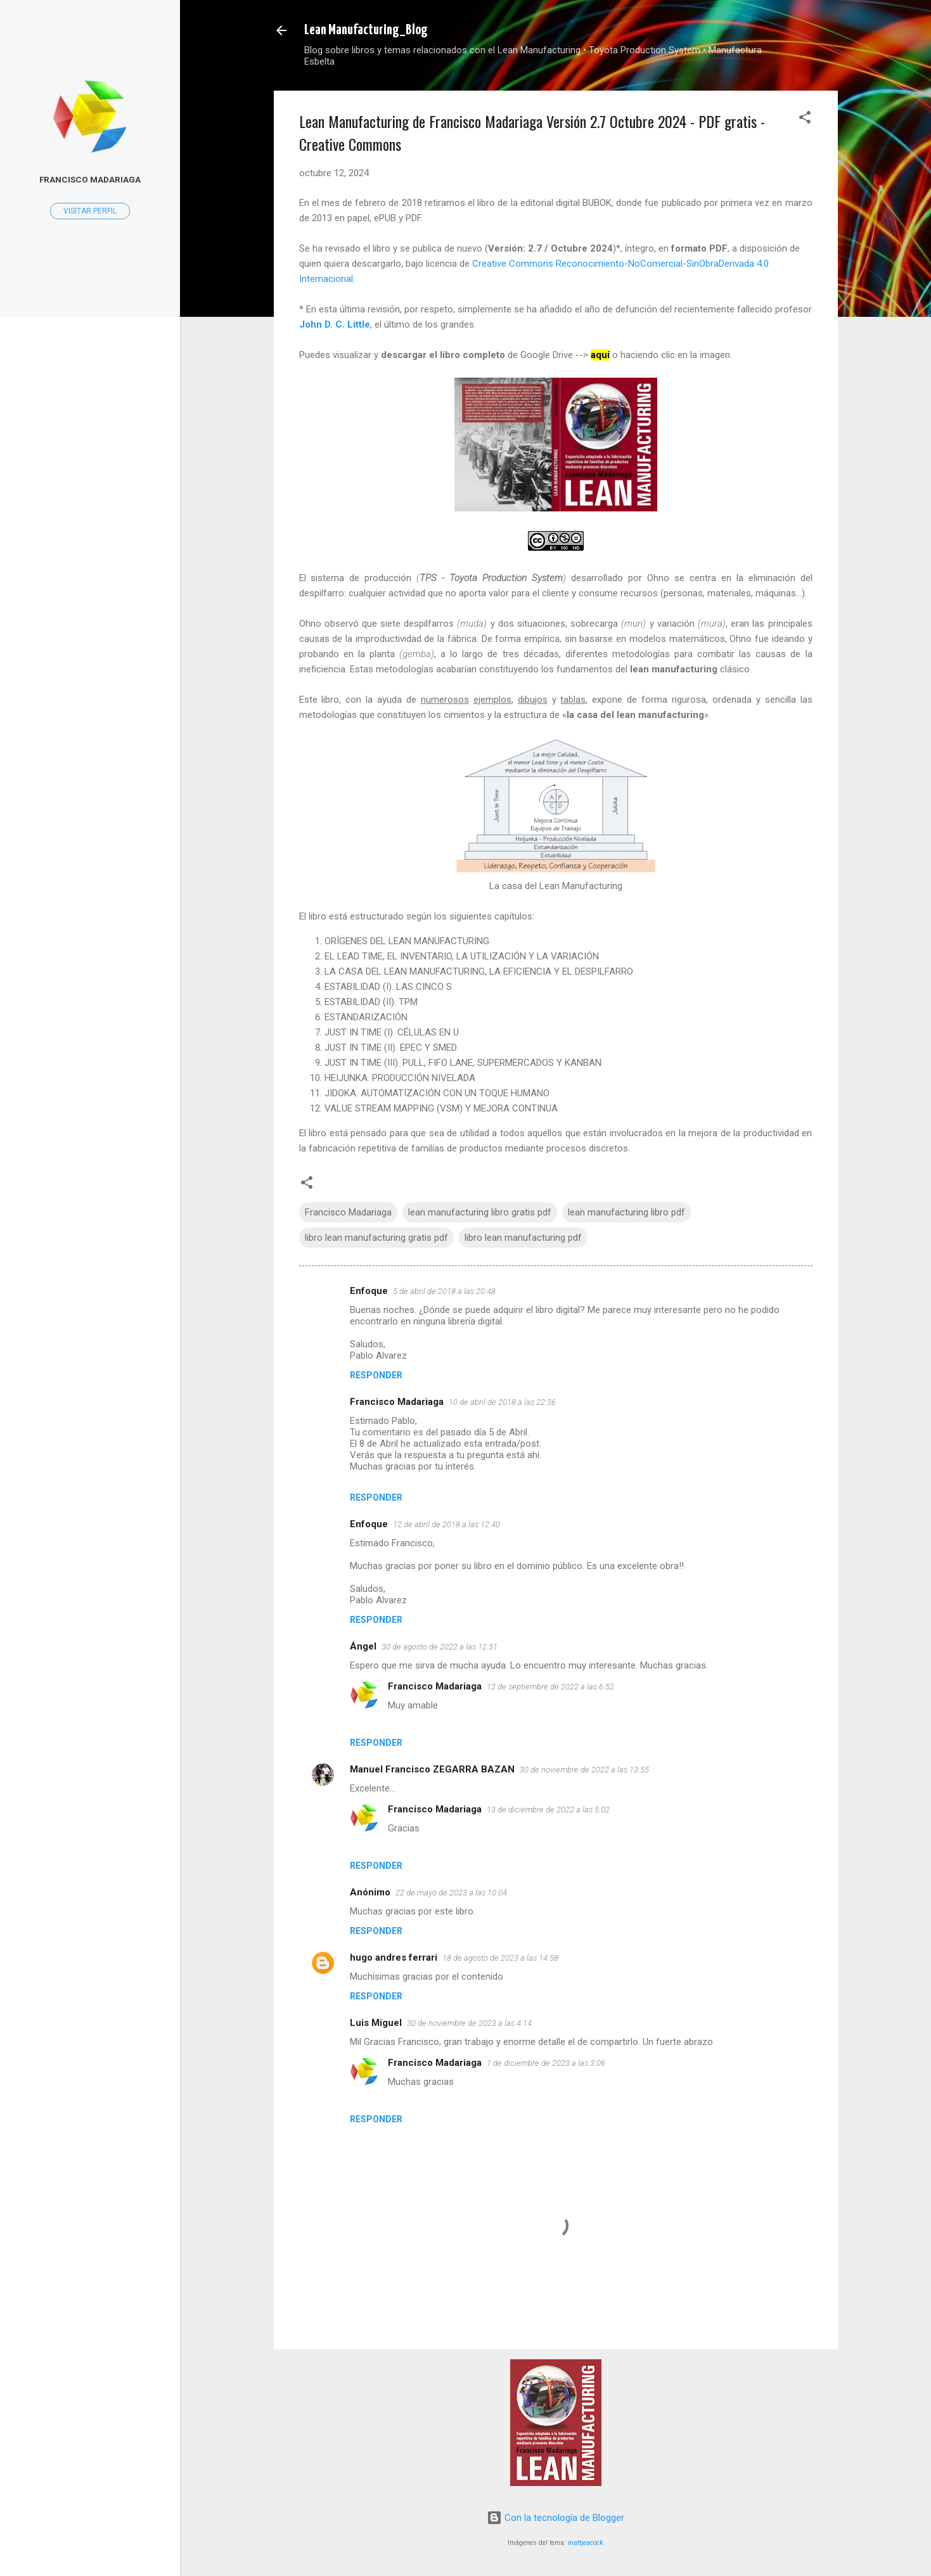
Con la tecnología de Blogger (555, 2517)
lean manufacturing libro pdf (626, 1212)
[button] (804, 119)
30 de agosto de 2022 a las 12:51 (440, 1646)
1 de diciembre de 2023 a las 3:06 (546, 2063)
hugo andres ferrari (393, 1957)
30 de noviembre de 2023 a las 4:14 (469, 2023)
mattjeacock (585, 2543)
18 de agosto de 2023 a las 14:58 (500, 1958)
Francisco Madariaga (348, 1212)
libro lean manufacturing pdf (523, 1237)
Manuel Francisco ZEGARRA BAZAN (432, 1769)
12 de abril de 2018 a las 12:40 (446, 1524)
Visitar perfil (90, 211)
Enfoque (369, 1291)
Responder (376, 1375)
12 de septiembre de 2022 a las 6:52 (550, 1686)
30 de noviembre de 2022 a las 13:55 (584, 1769)
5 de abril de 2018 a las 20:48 (444, 1291)
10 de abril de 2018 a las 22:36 (502, 1402)
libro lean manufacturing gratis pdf (376, 1237)
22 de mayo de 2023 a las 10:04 (451, 1892)
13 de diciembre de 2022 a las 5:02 (548, 1809)
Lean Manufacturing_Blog (366, 30)
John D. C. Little (334, 324)
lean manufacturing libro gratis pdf (479, 1212)
